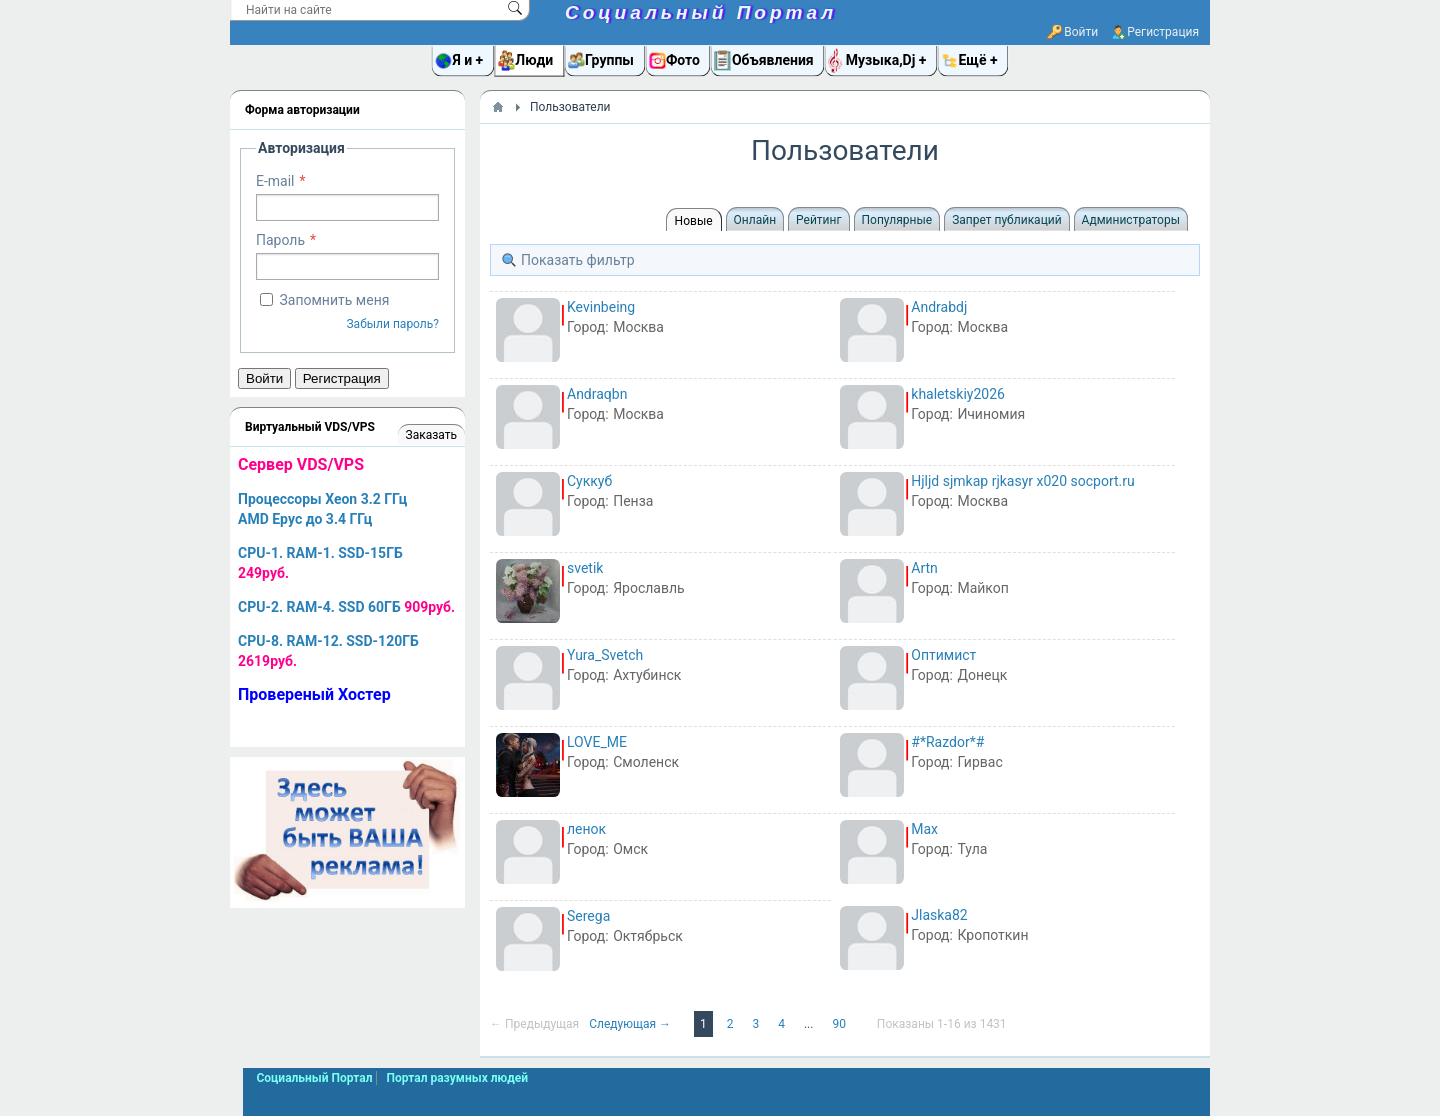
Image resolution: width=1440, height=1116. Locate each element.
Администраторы (1131, 220)
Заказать (431, 435)
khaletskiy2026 (958, 394)
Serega (588, 916)
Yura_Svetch (605, 655)
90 (840, 1024)
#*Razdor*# (947, 742)
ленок (586, 829)
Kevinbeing (601, 307)
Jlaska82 (939, 915)
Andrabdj (939, 307)
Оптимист (943, 655)
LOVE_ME (597, 742)
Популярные (897, 220)
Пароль (280, 240)
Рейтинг (818, 220)
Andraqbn (597, 394)
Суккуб (589, 481)
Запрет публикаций (1006, 220)
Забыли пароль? (392, 324)
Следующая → (631, 1024)
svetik (585, 568)
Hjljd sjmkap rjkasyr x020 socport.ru (1022, 481)
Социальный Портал (701, 12)
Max (924, 829)
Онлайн (755, 220)
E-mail (275, 181)
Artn (924, 568)
